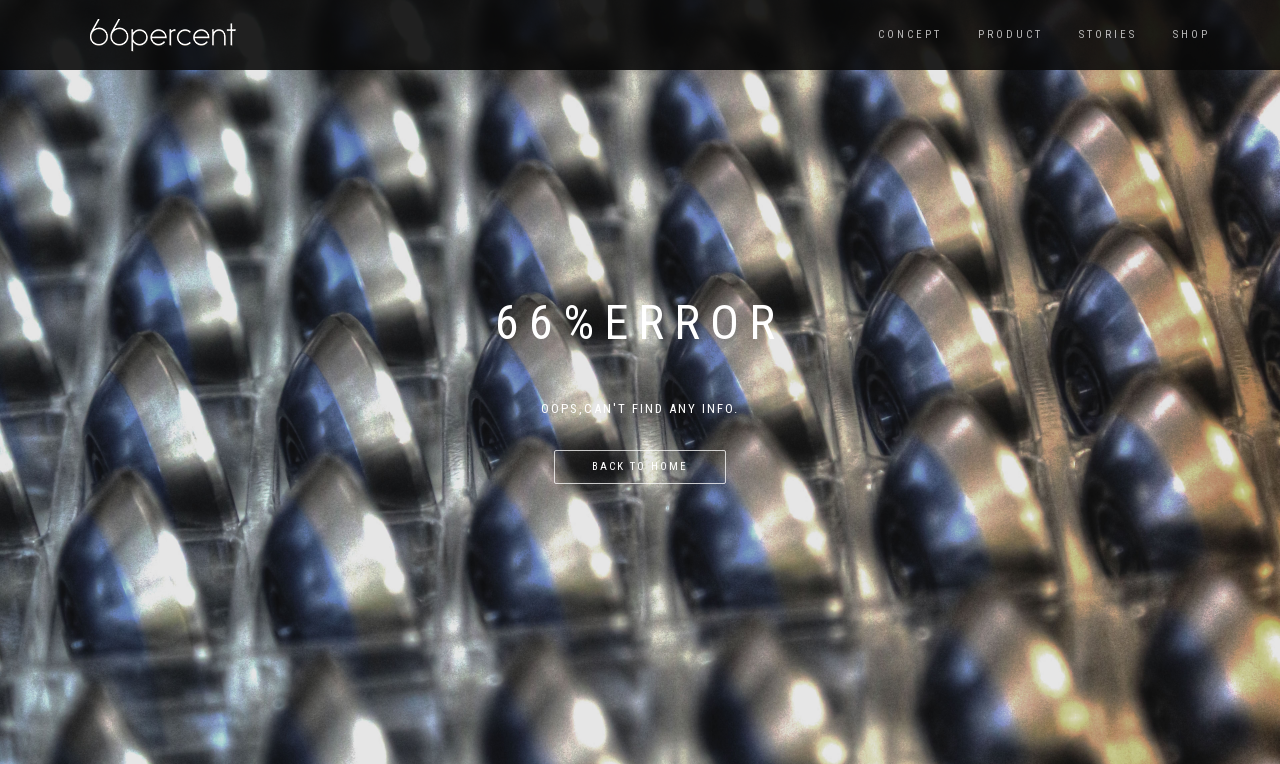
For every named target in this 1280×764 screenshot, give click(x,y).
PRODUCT (1010, 34)
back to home (640, 466)
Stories (1108, 34)
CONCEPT (910, 34)
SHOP (1191, 34)
